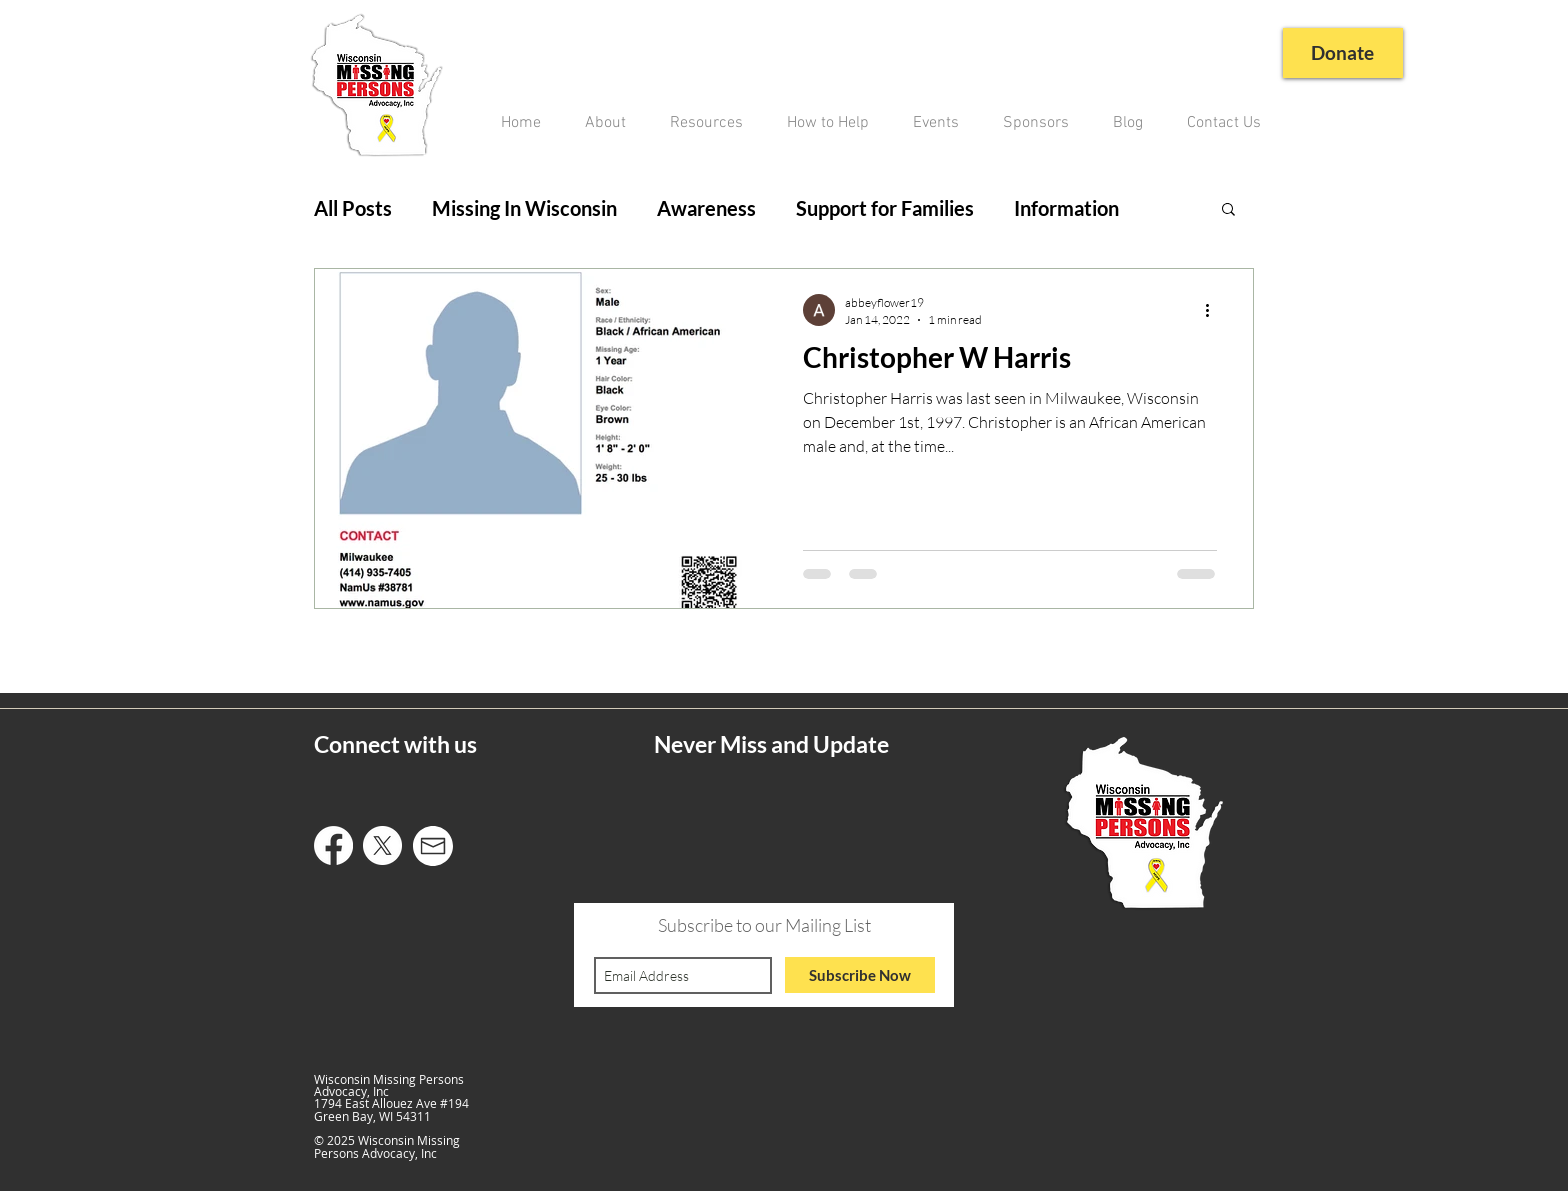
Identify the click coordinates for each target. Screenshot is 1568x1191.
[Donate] (1340, 53)
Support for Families (885, 208)
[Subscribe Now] (860, 975)
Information (1066, 208)
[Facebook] (333, 845)
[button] (1228, 210)
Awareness (706, 208)
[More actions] (1214, 310)
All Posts (353, 208)
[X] (382, 845)
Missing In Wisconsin (524, 208)
